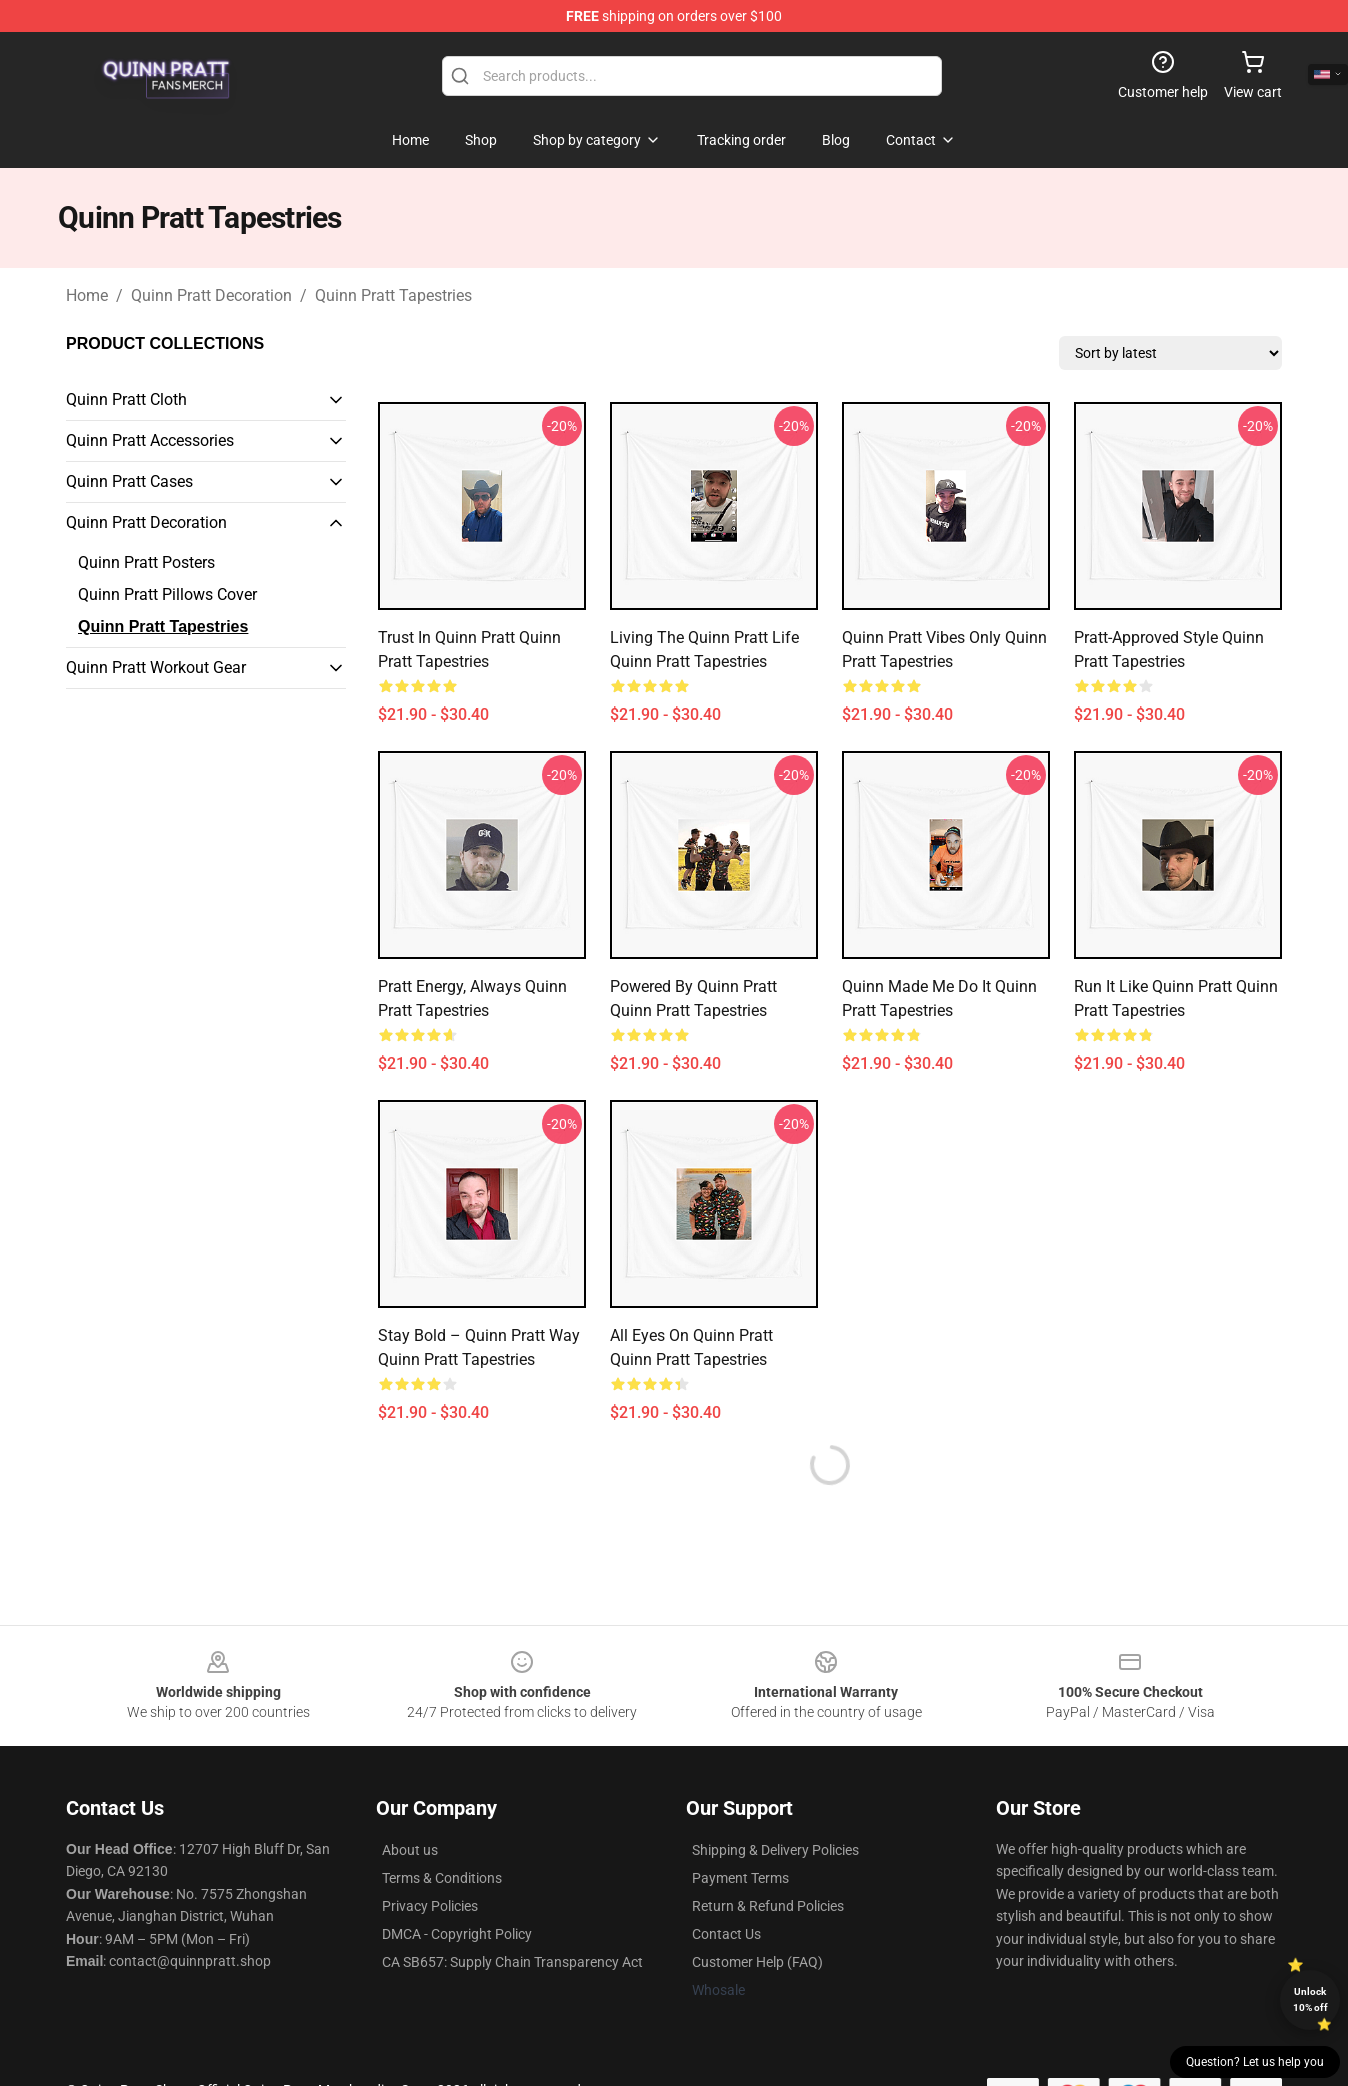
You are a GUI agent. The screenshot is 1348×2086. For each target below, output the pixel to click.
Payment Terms (740, 1878)
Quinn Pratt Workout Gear (156, 667)
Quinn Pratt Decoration (211, 295)
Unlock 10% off (1310, 1999)
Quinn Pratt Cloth (126, 399)
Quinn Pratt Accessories (150, 440)
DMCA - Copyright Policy (457, 1934)
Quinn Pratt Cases (129, 481)
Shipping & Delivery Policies (775, 1850)
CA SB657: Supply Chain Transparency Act (512, 1962)
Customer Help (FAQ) (757, 1962)
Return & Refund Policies (768, 1906)
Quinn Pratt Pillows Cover (167, 594)
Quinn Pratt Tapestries (393, 295)
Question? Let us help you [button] (1255, 2062)
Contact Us (726, 1934)
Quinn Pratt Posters (146, 562)
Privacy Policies (430, 1906)
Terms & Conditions (442, 1878)
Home (87, 295)
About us (410, 1850)
